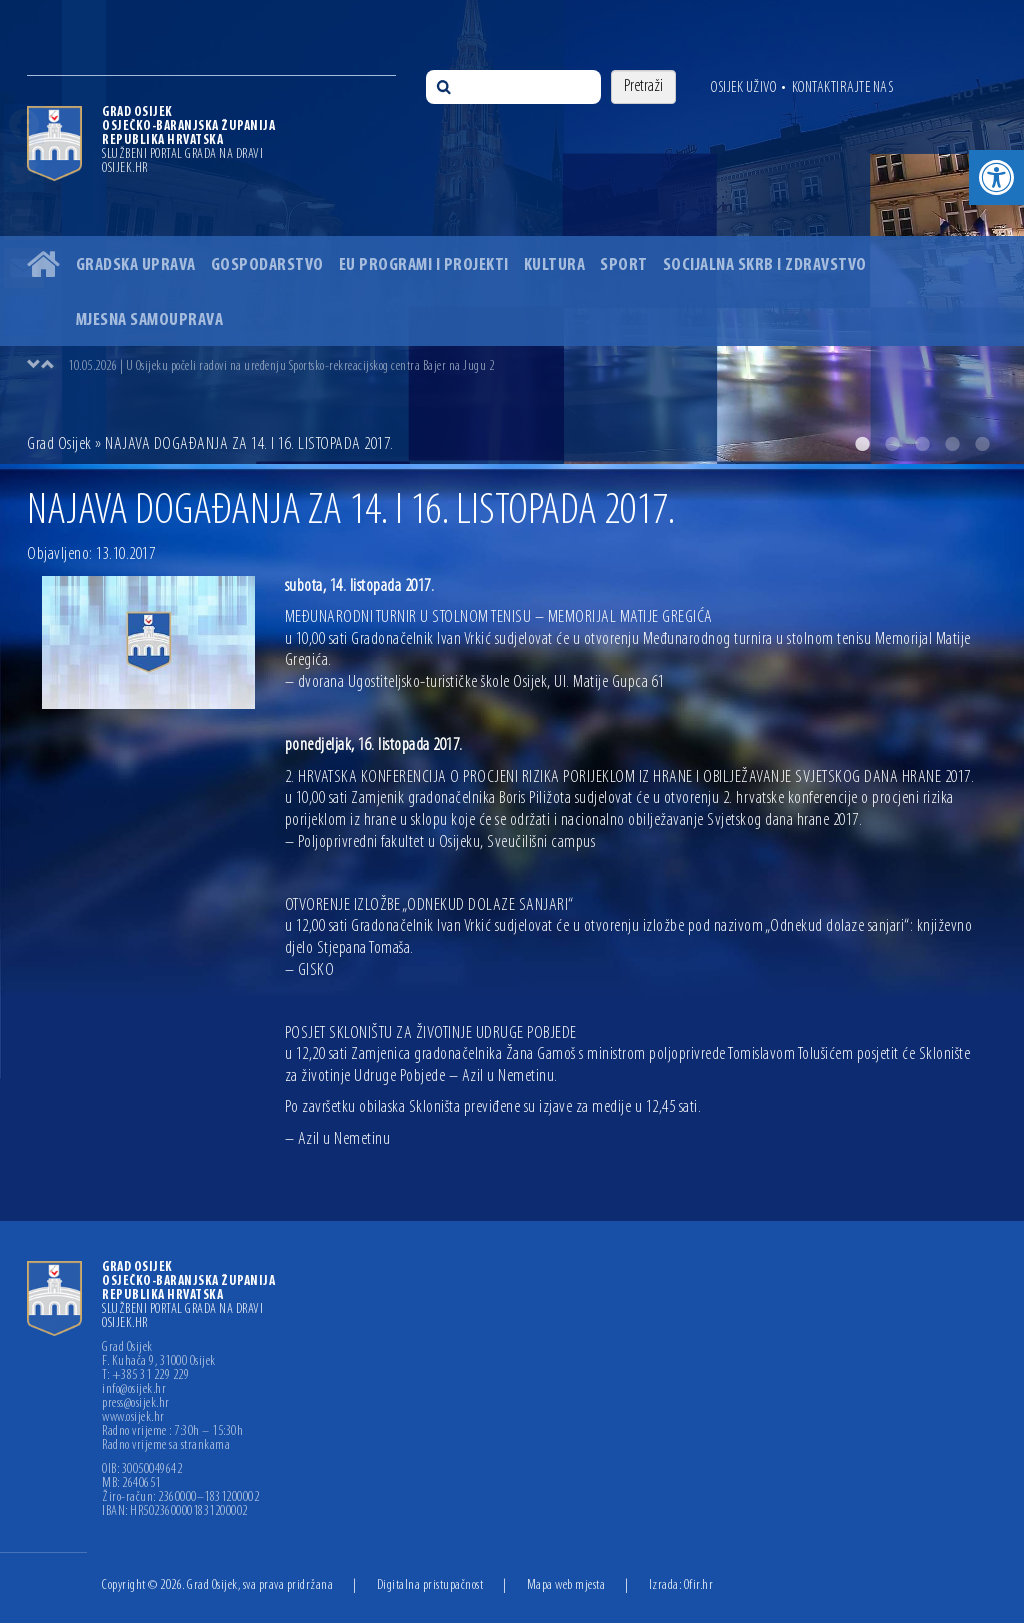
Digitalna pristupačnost (430, 1585)
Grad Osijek (59, 444)
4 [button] (952, 444)
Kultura (555, 265)
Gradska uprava (136, 265)
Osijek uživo (743, 88)
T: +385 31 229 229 (145, 1376)
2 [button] (892, 444)
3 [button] (922, 444)
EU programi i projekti (424, 265)
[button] (996, 177)
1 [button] (862, 444)
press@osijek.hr (136, 1404)
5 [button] (982, 444)
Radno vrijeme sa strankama (166, 1446)
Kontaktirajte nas (843, 88)
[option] (512, 232)
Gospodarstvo (267, 265)
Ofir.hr (699, 1585)
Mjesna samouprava (150, 320)
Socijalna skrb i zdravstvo (765, 265)
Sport (624, 265)
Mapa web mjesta (566, 1585)
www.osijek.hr (133, 1418)
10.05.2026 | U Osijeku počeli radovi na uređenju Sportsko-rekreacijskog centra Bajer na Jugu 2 (281, 366)
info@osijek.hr (134, 1390)
